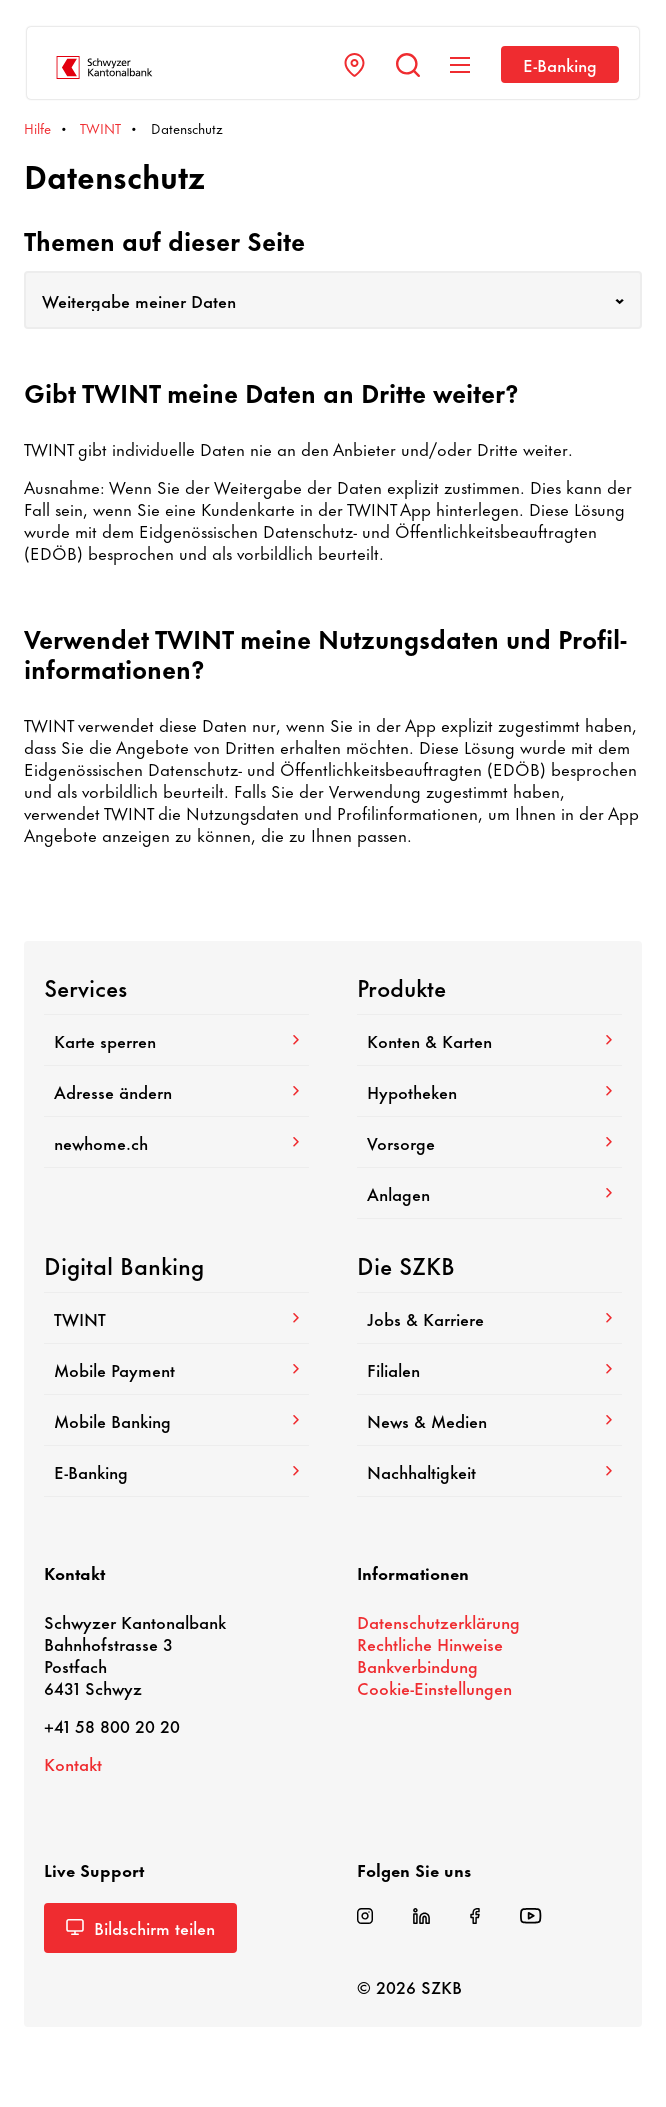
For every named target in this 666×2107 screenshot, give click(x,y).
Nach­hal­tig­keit (489, 1471)
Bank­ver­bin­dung (417, 1665)
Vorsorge (489, 1142)
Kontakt (73, 1763)
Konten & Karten (489, 1040)
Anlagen (489, 1193)
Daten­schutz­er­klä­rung (438, 1621)
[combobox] (333, 300)
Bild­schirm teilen (140, 1927)
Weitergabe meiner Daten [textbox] (139, 300)
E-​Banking (560, 64)
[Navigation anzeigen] (460, 65)
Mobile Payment (176, 1369)
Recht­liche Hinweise (430, 1643)
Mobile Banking (176, 1420)
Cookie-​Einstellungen (434, 1687)
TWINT (176, 1318)
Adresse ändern (176, 1091)
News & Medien (489, 1420)
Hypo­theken (489, 1091)
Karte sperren (176, 1040)
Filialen (489, 1369)
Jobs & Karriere (489, 1318)
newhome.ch (176, 1142)
